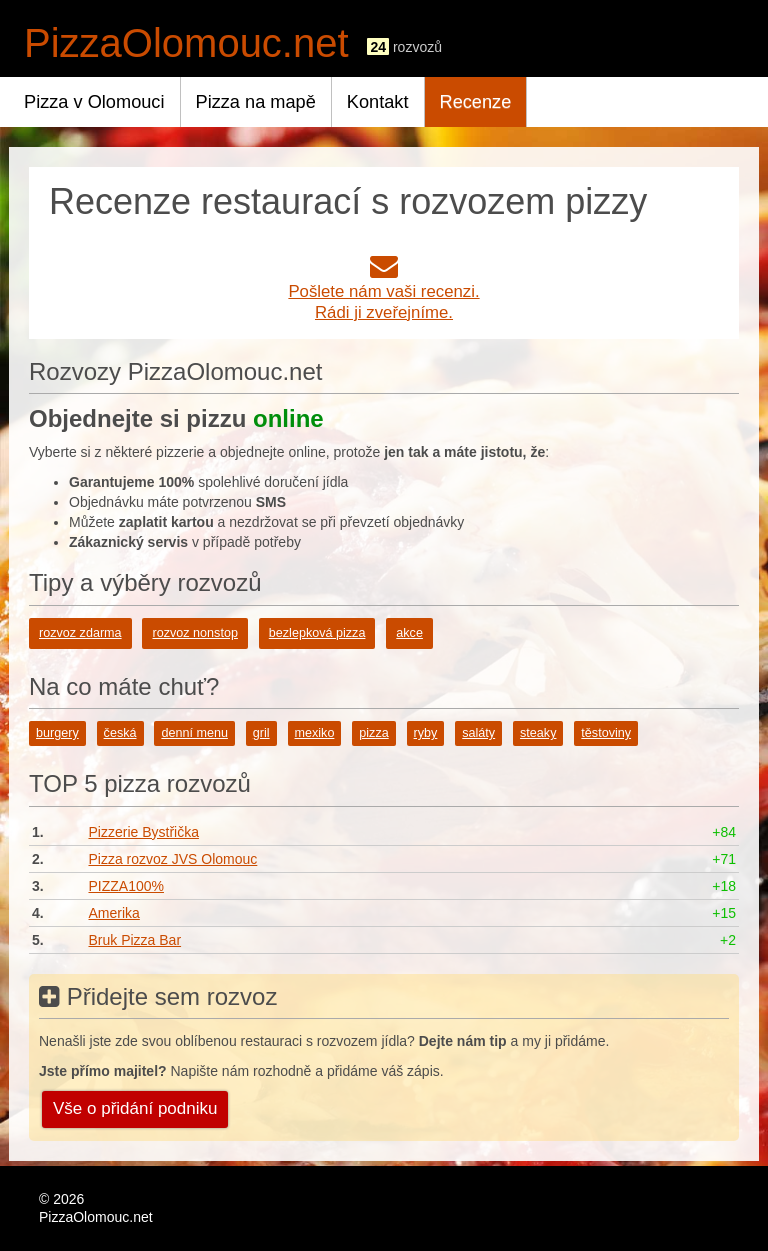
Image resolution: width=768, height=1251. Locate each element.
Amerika (113, 913)
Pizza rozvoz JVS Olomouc (172, 859)
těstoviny (606, 733)
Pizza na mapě (256, 102)
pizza (373, 733)
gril (261, 733)
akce (409, 633)
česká (120, 733)
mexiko (315, 733)
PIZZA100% (125, 886)
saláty (478, 733)
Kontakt (378, 102)
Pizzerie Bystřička (143, 832)
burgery (57, 733)
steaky (538, 733)
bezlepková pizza (317, 633)
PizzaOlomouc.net (186, 43)
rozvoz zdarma (80, 633)
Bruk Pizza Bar (134, 940)
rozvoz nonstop (194, 633)
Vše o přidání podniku (135, 1108)
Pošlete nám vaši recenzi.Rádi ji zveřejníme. (383, 291)
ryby (426, 733)
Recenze (476, 102)
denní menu (194, 733)
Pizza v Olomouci (94, 102)
